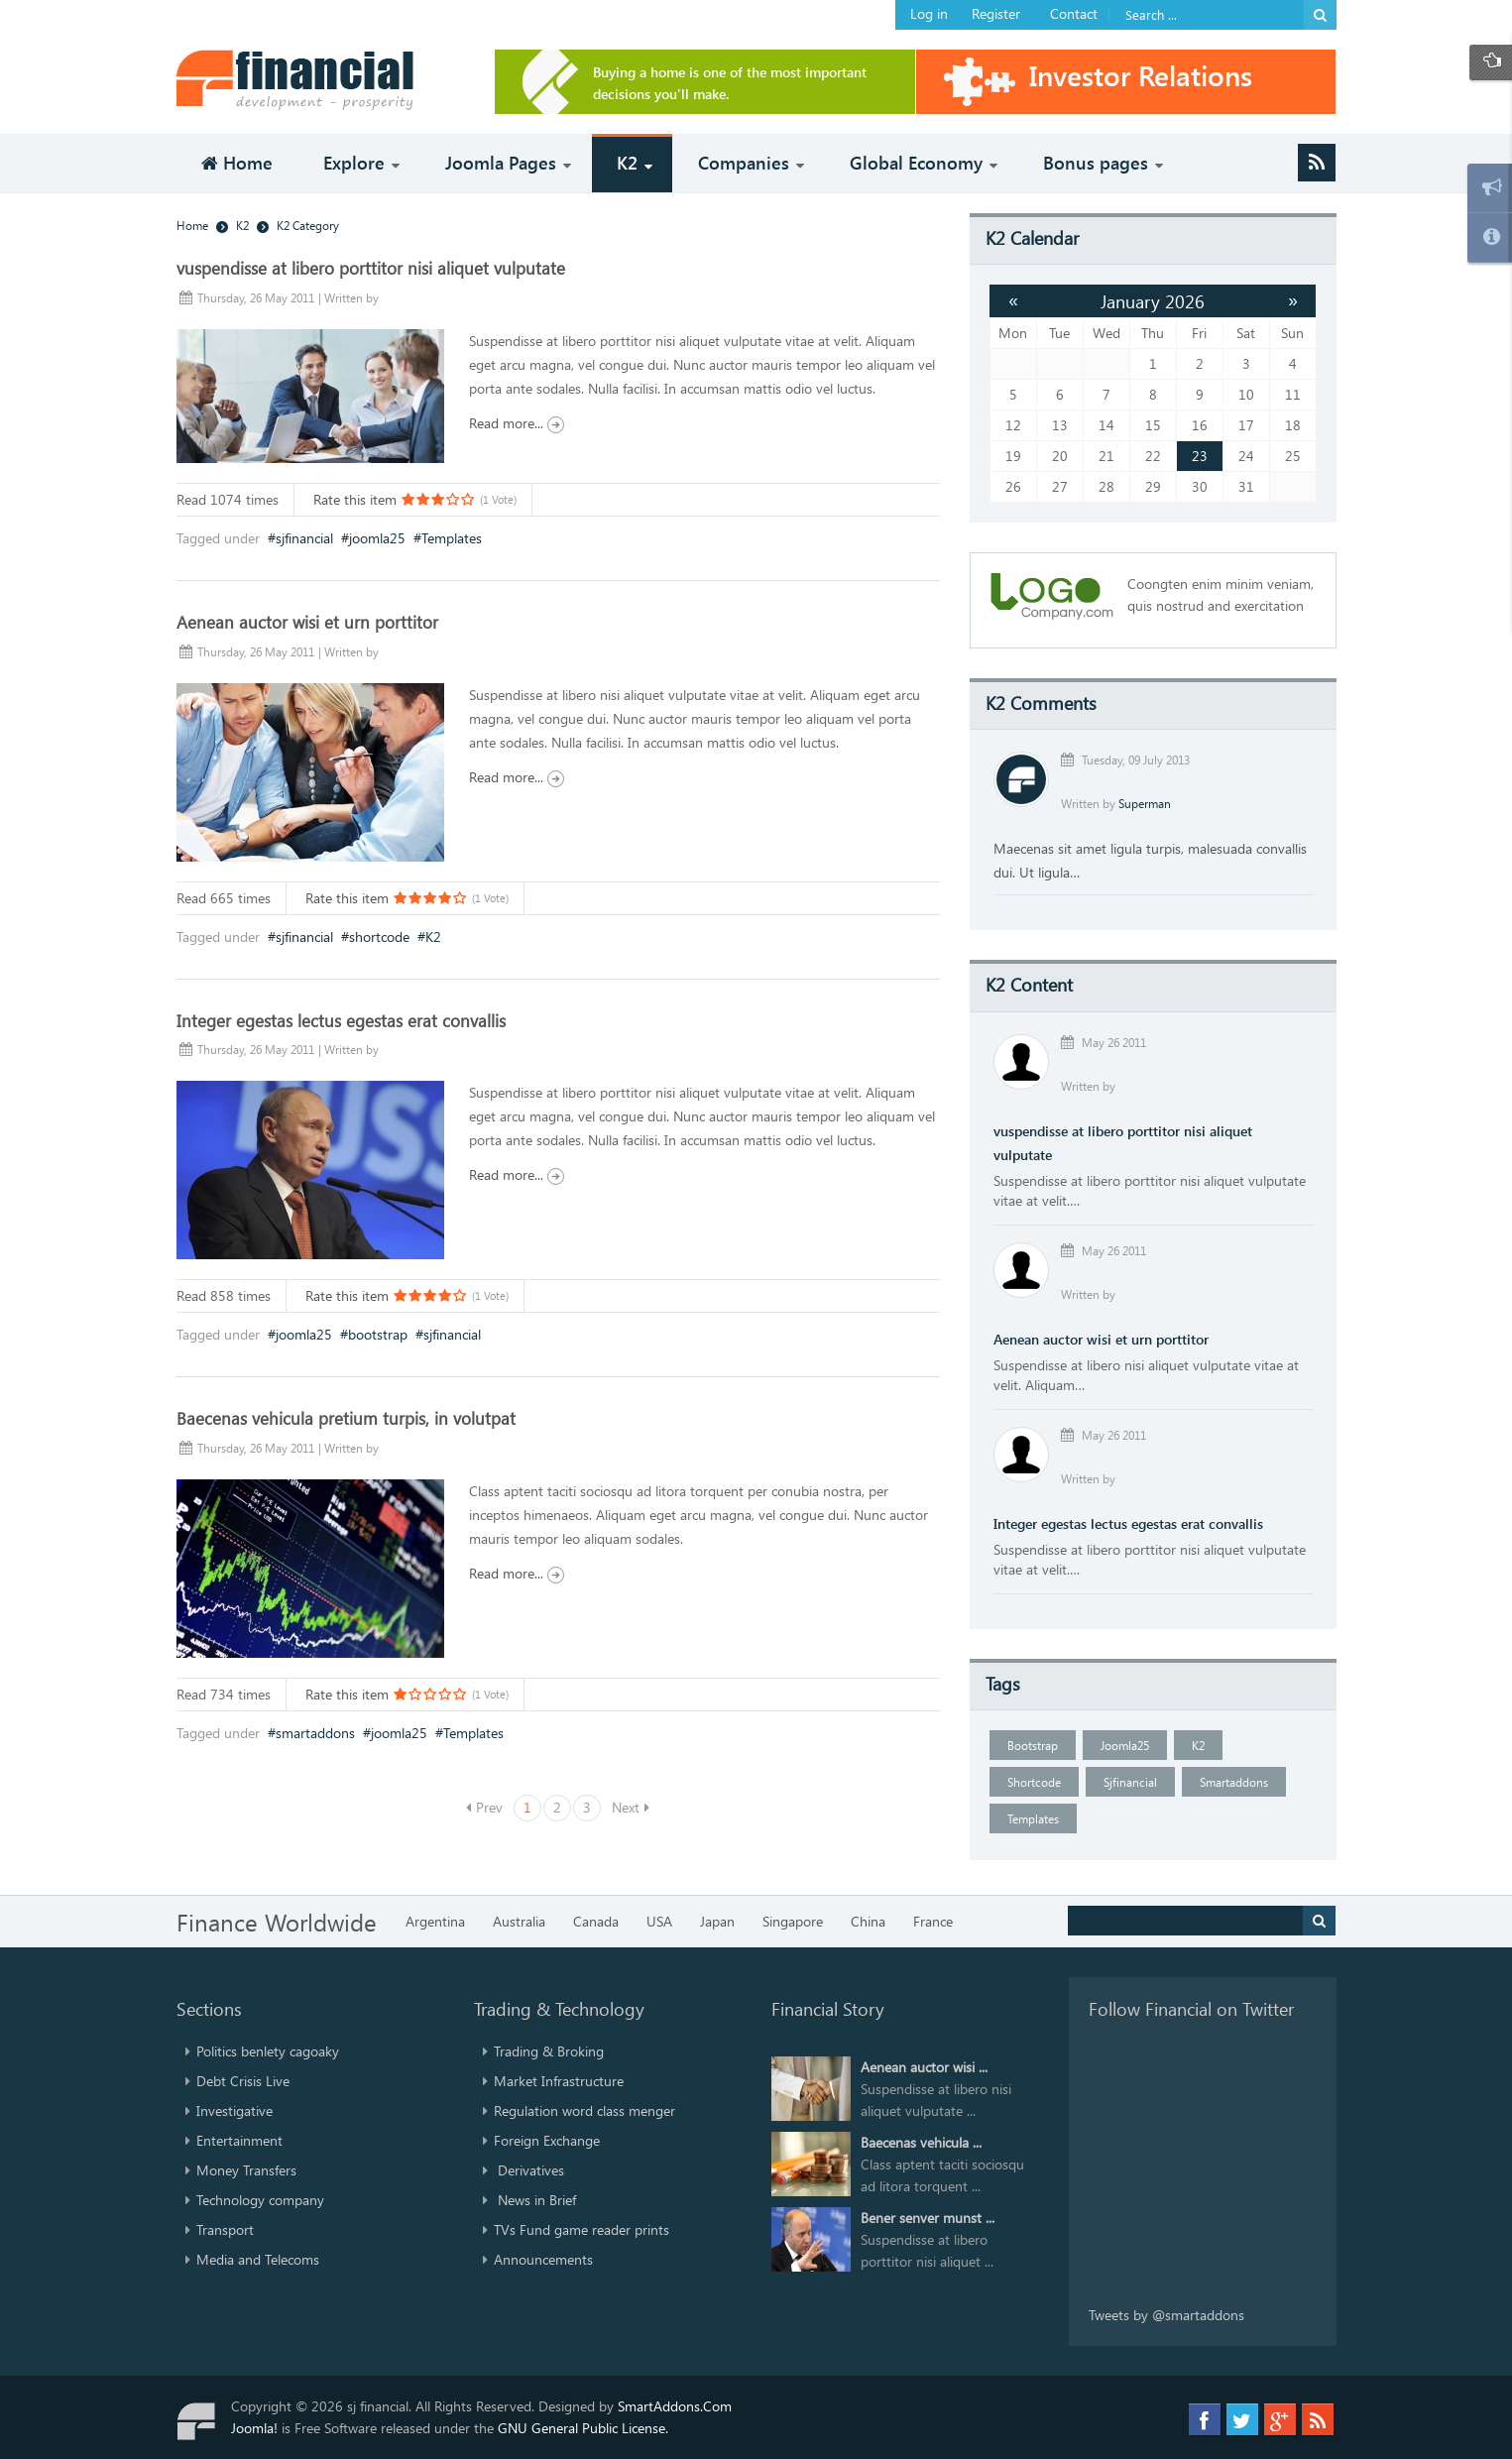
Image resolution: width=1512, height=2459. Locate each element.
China (868, 1921)
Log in (929, 13)
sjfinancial (304, 537)
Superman (1144, 803)
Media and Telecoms (257, 2259)
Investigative (234, 2110)
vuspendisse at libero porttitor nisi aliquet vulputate (370, 268)
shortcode (379, 936)
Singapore (792, 1921)
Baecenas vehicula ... (921, 2142)
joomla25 (377, 537)
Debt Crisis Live (243, 2080)
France (933, 1921)
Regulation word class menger (584, 2110)
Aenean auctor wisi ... (924, 2066)
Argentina (435, 1921)
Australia (519, 1921)
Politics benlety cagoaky (267, 2051)
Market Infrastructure (559, 2080)
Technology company (260, 2199)
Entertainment (239, 2140)
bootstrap (377, 1334)
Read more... (516, 422)
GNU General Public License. (583, 2427)
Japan (717, 1921)
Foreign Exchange (547, 2140)
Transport (225, 2229)
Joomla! (254, 2427)
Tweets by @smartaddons (1166, 2314)
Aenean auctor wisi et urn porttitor (307, 622)
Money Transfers (246, 2170)
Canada (596, 1921)
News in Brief (535, 2199)
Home (192, 225)
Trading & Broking (549, 2051)
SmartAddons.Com (675, 2406)
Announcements (543, 2259)
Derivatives (529, 2170)
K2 (433, 936)
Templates (451, 537)
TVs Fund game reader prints (581, 2229)
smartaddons (315, 1732)
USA (659, 1921)
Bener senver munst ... (927, 2217)
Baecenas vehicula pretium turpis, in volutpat (346, 1418)
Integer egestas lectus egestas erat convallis (341, 1020)
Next (626, 1807)
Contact (1074, 13)
